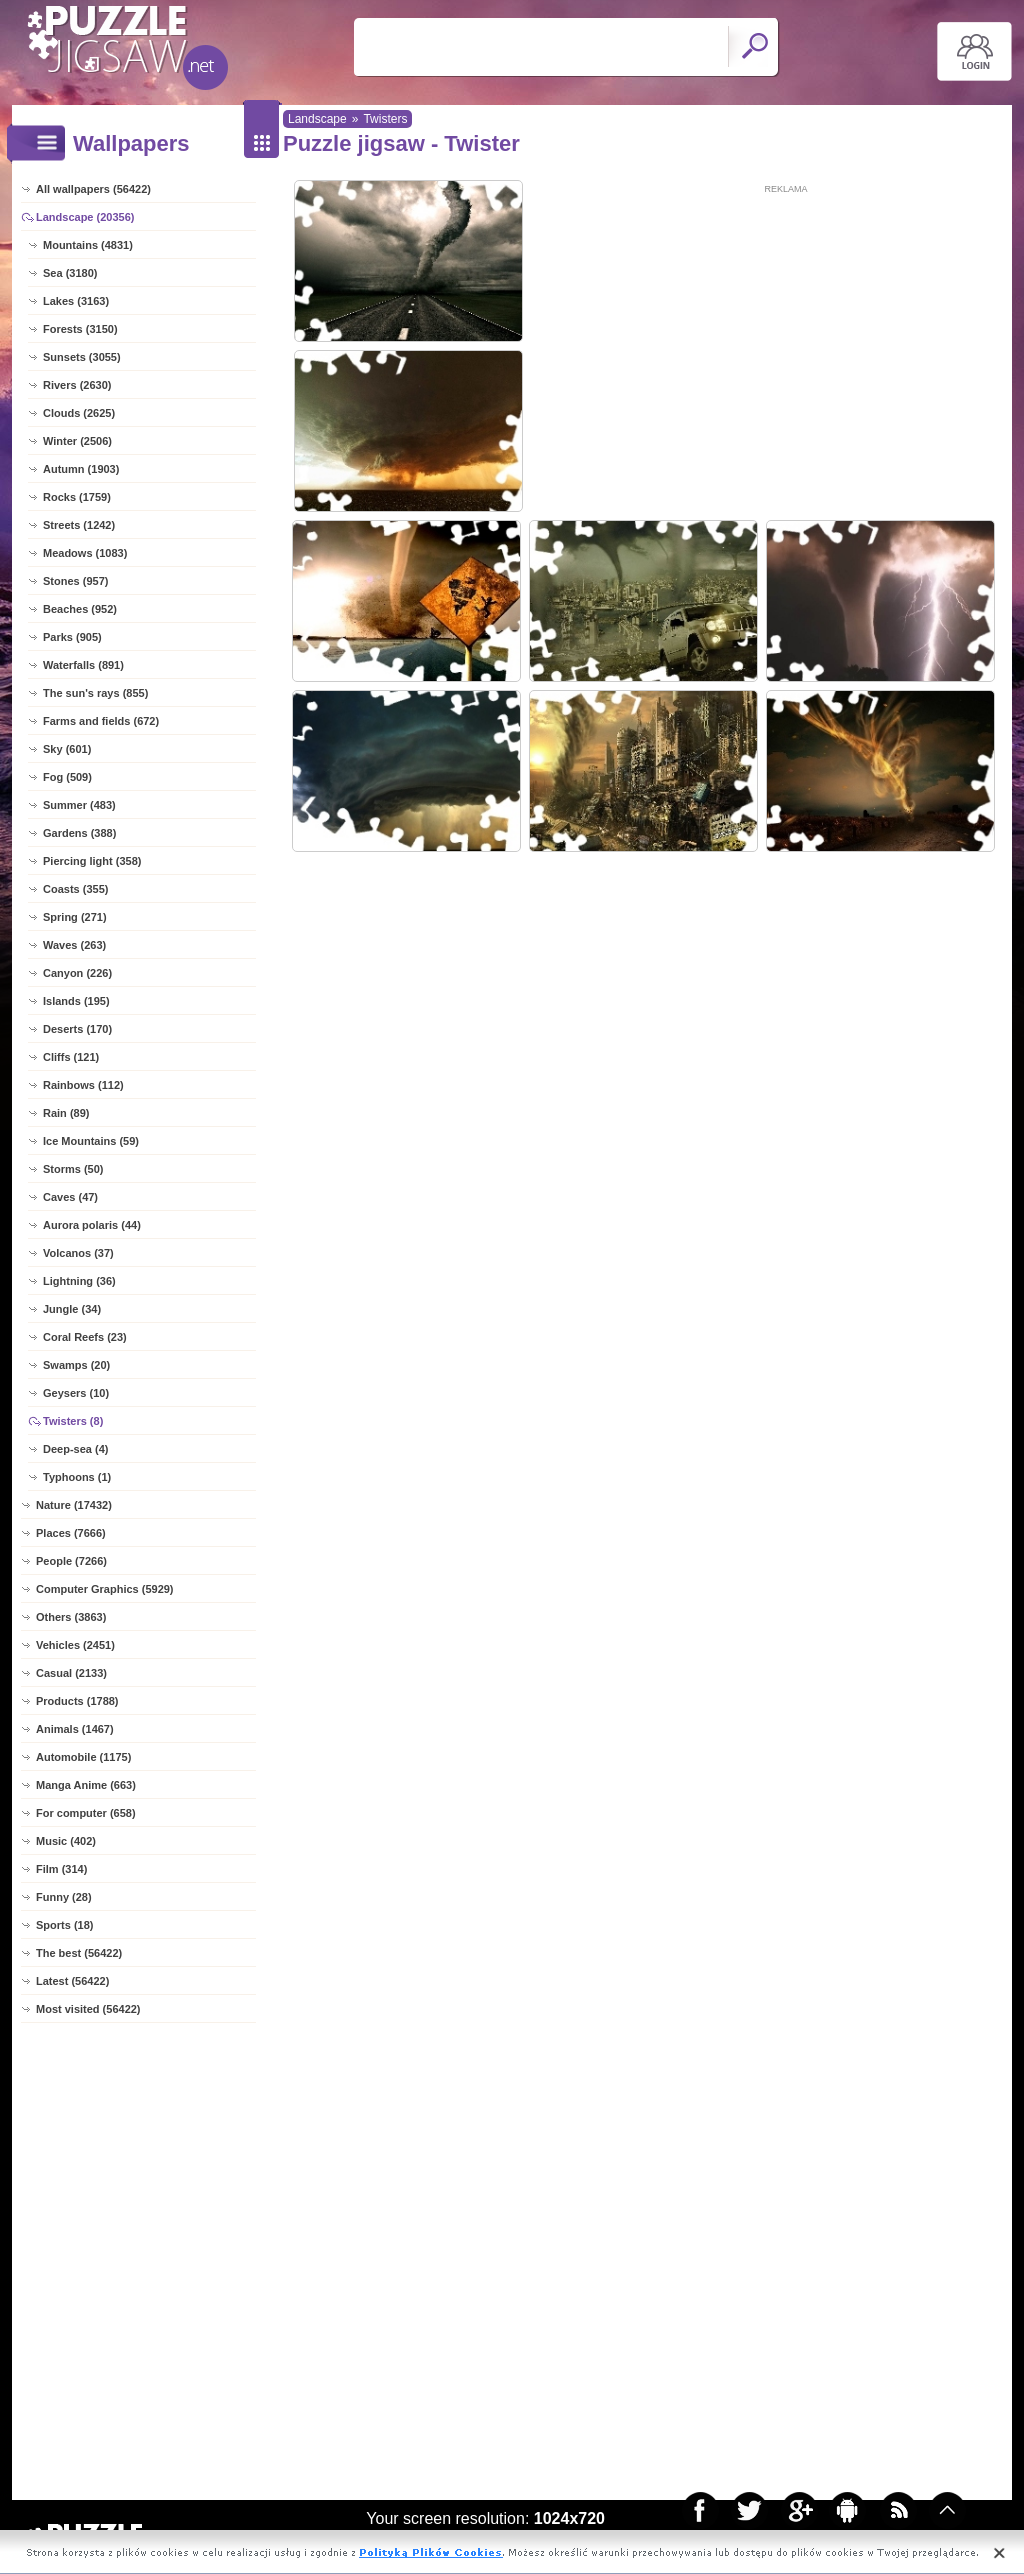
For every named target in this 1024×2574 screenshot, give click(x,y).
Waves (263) (74, 945)
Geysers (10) (76, 1393)
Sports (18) (64, 1925)
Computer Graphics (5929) (105, 1589)
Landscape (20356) (85, 217)
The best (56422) (79, 1953)
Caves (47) (70, 1197)
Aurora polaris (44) (92, 1225)
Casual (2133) (71, 1673)
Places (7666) (71, 1533)
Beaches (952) (80, 609)
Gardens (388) (79, 833)
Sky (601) (67, 749)
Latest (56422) (72, 1981)
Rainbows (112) (83, 1085)
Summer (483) (79, 805)
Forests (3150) (80, 329)
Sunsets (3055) (82, 357)
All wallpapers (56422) (93, 189)
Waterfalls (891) (83, 665)
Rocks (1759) (77, 497)
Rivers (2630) (77, 385)
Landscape (317, 119)
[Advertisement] (786, 337)
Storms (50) (73, 1169)
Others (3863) (71, 1617)
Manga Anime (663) (86, 1785)
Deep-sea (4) (75, 1449)
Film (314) (61, 1869)
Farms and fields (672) (101, 721)
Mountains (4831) (88, 245)
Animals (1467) (75, 1729)
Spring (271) (75, 917)
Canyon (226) (77, 973)
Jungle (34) (72, 1309)
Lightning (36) (79, 1281)
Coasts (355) (75, 889)
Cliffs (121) (71, 1057)
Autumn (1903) (81, 469)
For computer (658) (86, 1813)
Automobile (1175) (83, 1757)
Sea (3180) (70, 273)
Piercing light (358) (92, 861)
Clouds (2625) (79, 413)
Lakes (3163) (76, 301)
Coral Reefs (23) (85, 1337)
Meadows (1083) (85, 553)
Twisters (385, 119)
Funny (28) (64, 1897)
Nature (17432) (74, 1505)
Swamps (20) (76, 1365)
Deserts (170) (77, 1029)
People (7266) (71, 1561)
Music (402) (66, 1841)
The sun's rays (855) (95, 693)
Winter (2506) (77, 441)
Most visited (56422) (88, 2009)
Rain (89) (66, 1113)
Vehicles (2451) (75, 1645)
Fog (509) (67, 777)
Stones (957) (75, 581)
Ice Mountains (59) (91, 1141)
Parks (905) (72, 637)
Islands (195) (76, 1001)
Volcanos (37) (78, 1253)
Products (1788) (77, 1701)
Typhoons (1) (77, 1477)
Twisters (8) (73, 1421)
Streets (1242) (79, 525)
